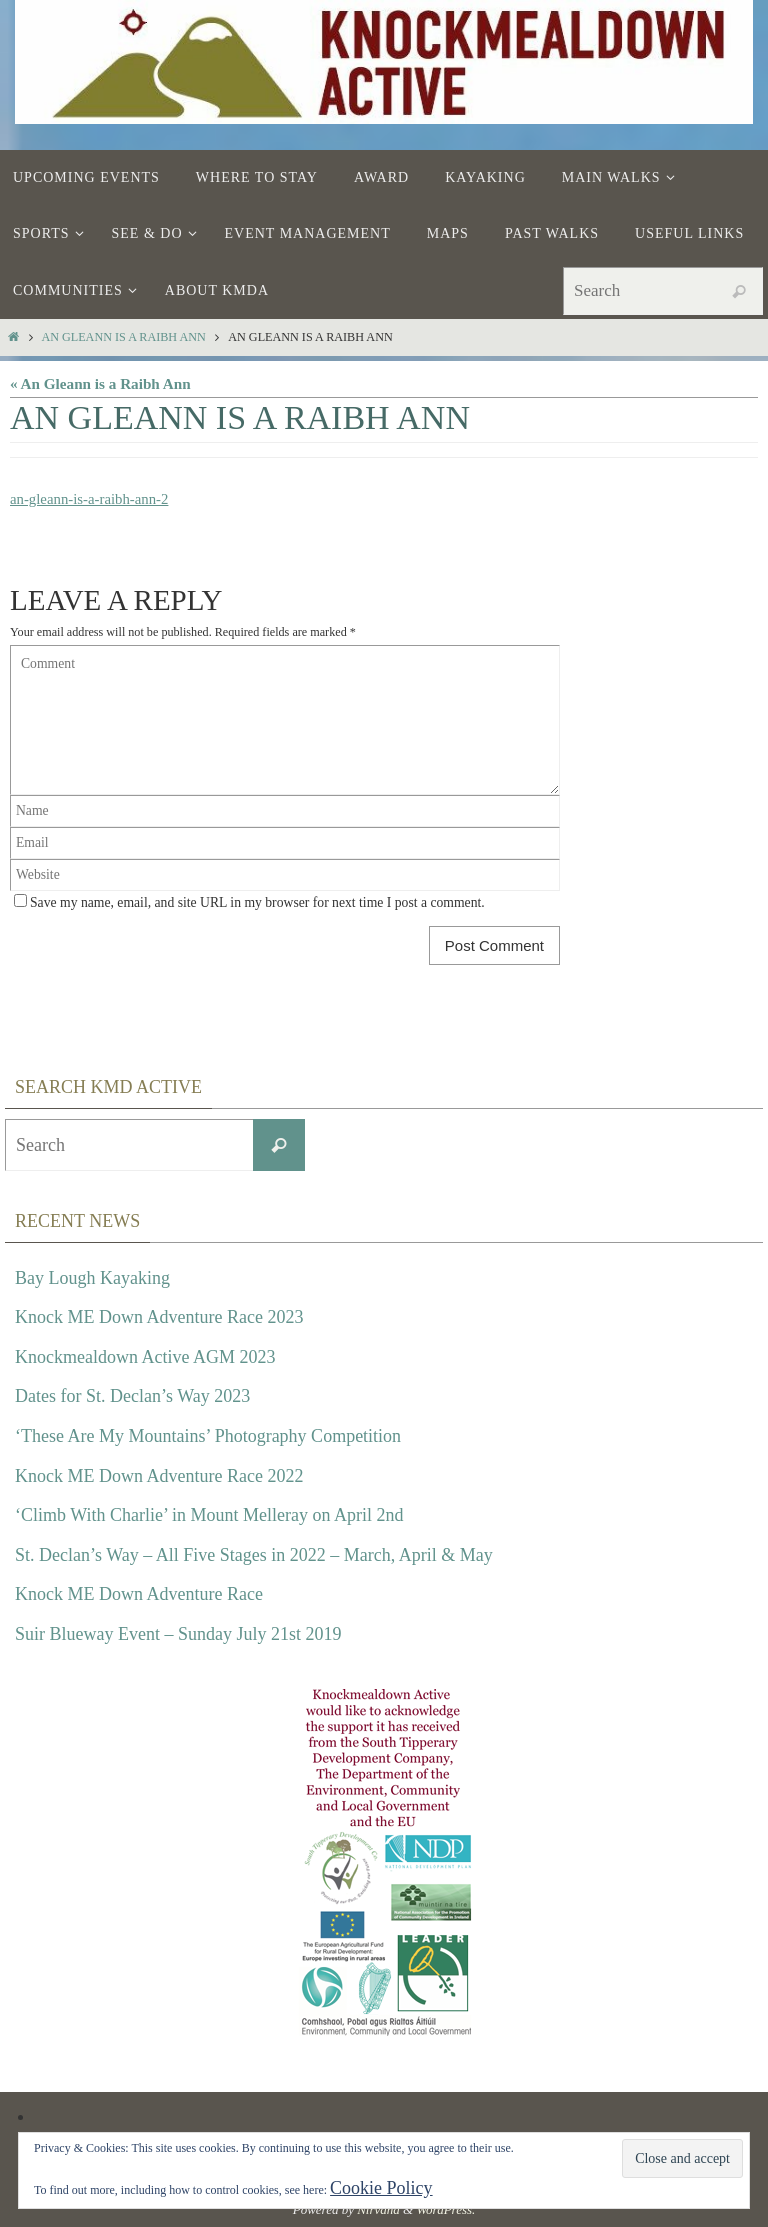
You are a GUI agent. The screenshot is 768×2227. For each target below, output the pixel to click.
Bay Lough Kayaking (92, 1277)
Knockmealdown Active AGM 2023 (145, 1357)
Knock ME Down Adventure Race (139, 1594)
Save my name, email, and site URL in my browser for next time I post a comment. (257, 902)
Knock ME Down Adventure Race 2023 (159, 1317)
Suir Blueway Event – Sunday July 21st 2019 (178, 1634)
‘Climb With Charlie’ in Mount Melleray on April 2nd (209, 1515)
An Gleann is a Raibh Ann (123, 337)
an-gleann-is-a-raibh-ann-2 (91, 498)
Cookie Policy (381, 2188)
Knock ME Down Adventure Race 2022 (159, 1475)
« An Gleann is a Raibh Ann (100, 383)
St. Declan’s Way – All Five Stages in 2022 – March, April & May (254, 1555)
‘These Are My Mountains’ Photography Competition (208, 1436)
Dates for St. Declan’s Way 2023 (132, 1396)
